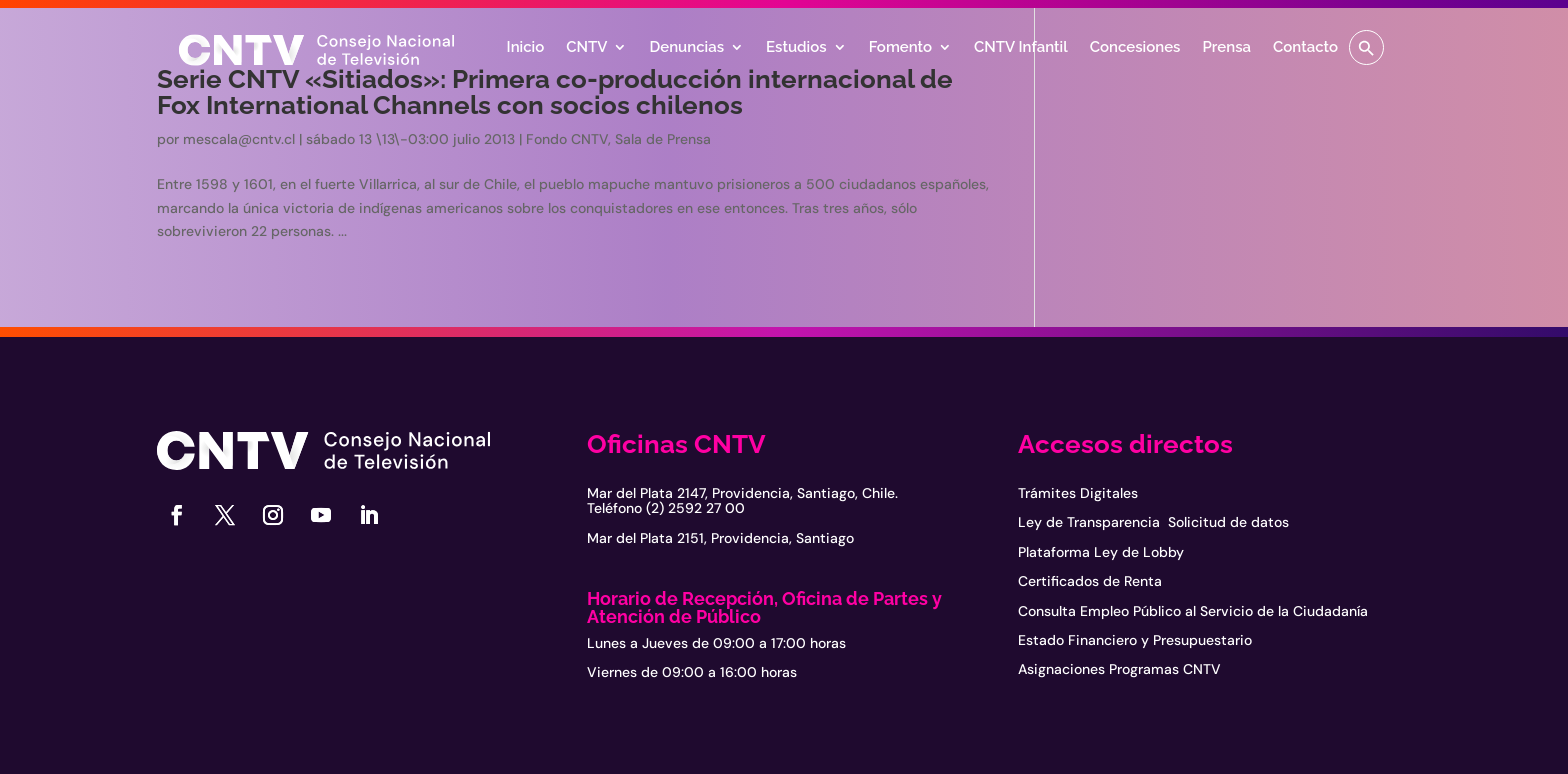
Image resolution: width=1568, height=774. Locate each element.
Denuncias (686, 48)
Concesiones (1135, 48)
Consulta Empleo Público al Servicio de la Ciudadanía (1193, 611)
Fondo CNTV (567, 139)
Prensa (1226, 48)
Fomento (900, 48)
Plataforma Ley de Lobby (1101, 552)
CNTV (586, 48)
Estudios (796, 48)
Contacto (1305, 48)
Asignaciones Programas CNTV (1119, 669)
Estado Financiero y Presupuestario (1135, 640)
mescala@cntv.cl (239, 139)
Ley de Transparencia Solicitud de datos (1153, 522)
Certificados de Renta (1090, 581)
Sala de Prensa (663, 139)
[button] (1366, 47)
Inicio (526, 48)
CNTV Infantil (1021, 48)
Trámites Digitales (1078, 493)
